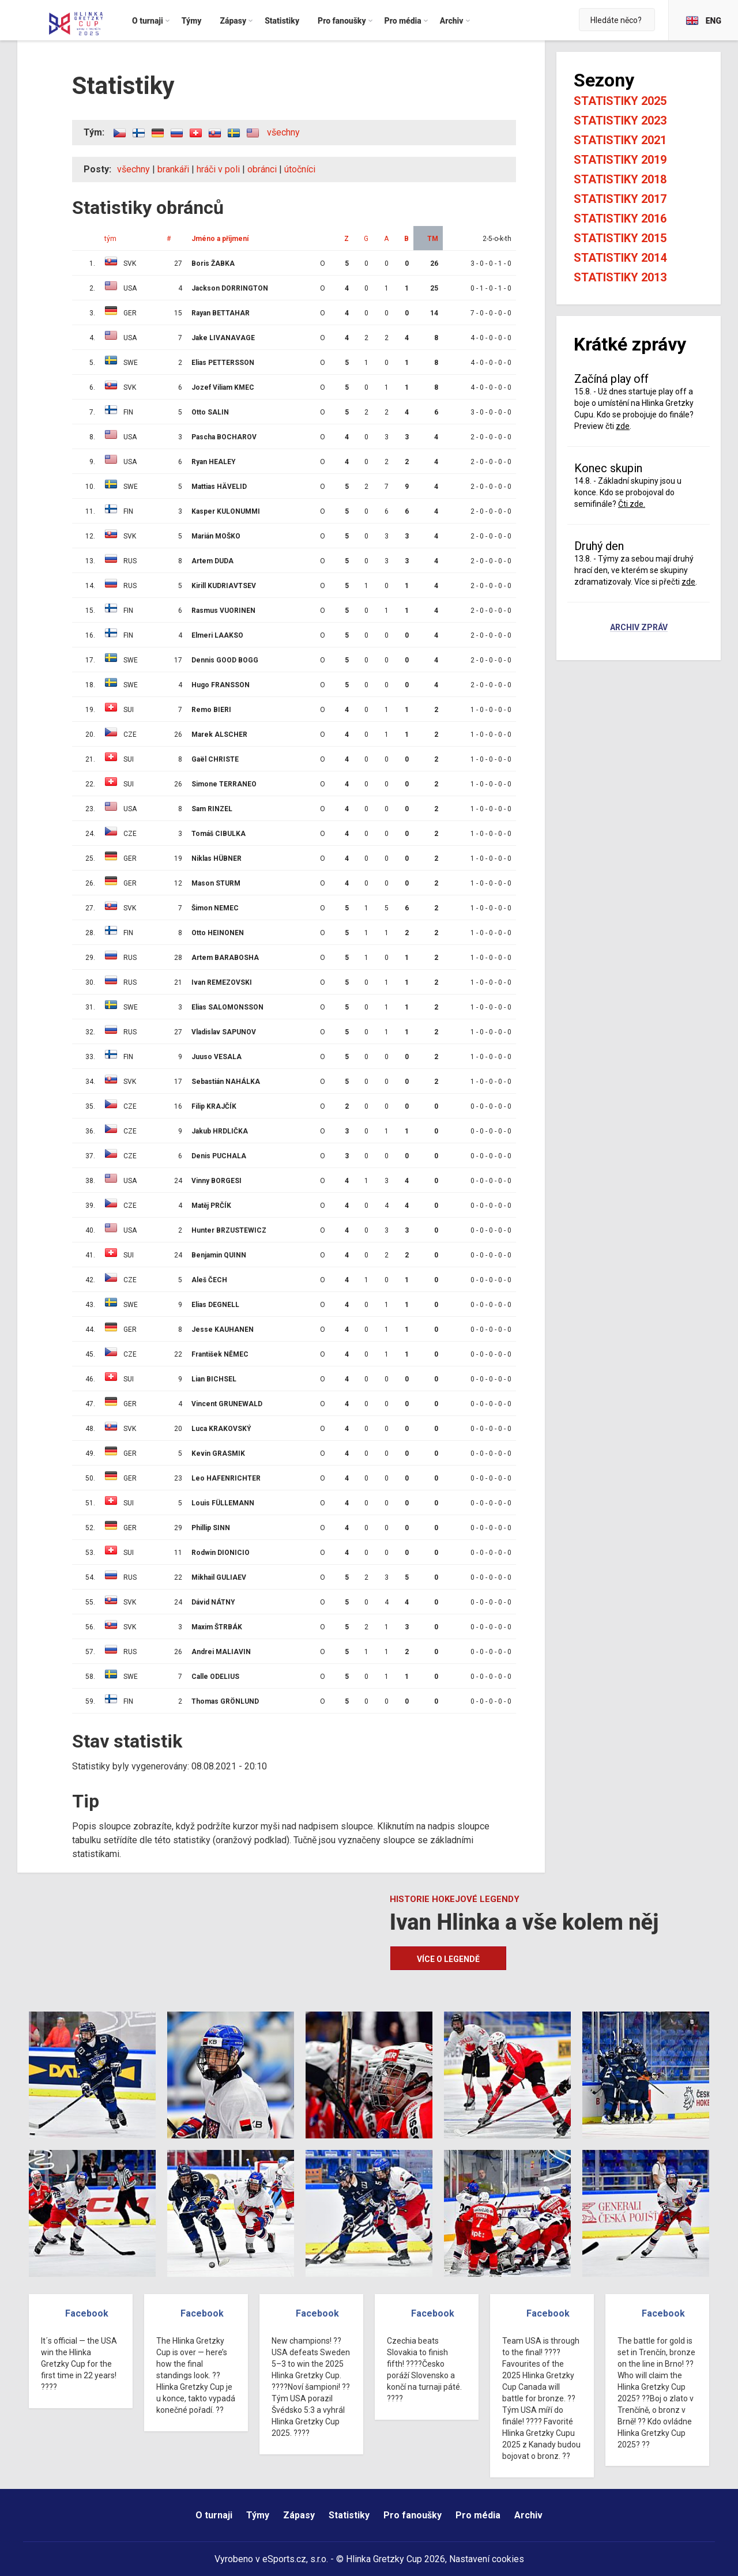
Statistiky (349, 2515)
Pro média (477, 2515)
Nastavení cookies (486, 2559)
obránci (262, 169)
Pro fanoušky (412, 2515)
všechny (283, 132)
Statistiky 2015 (620, 238)
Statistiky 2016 (620, 218)
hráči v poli (218, 169)
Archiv (528, 2515)
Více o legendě (448, 1959)
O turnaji (213, 2515)
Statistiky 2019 (620, 160)
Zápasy (299, 2515)
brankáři (173, 169)
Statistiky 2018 (620, 179)
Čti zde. (631, 504)
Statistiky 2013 (620, 277)
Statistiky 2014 (620, 258)
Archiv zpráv (639, 628)
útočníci (299, 169)
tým (110, 239)
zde (623, 426)
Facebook (86, 2313)
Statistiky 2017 (620, 199)
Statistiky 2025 (620, 101)
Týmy (257, 2515)
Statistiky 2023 (620, 120)
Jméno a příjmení (219, 239)
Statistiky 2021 (620, 140)
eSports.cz (284, 2559)
